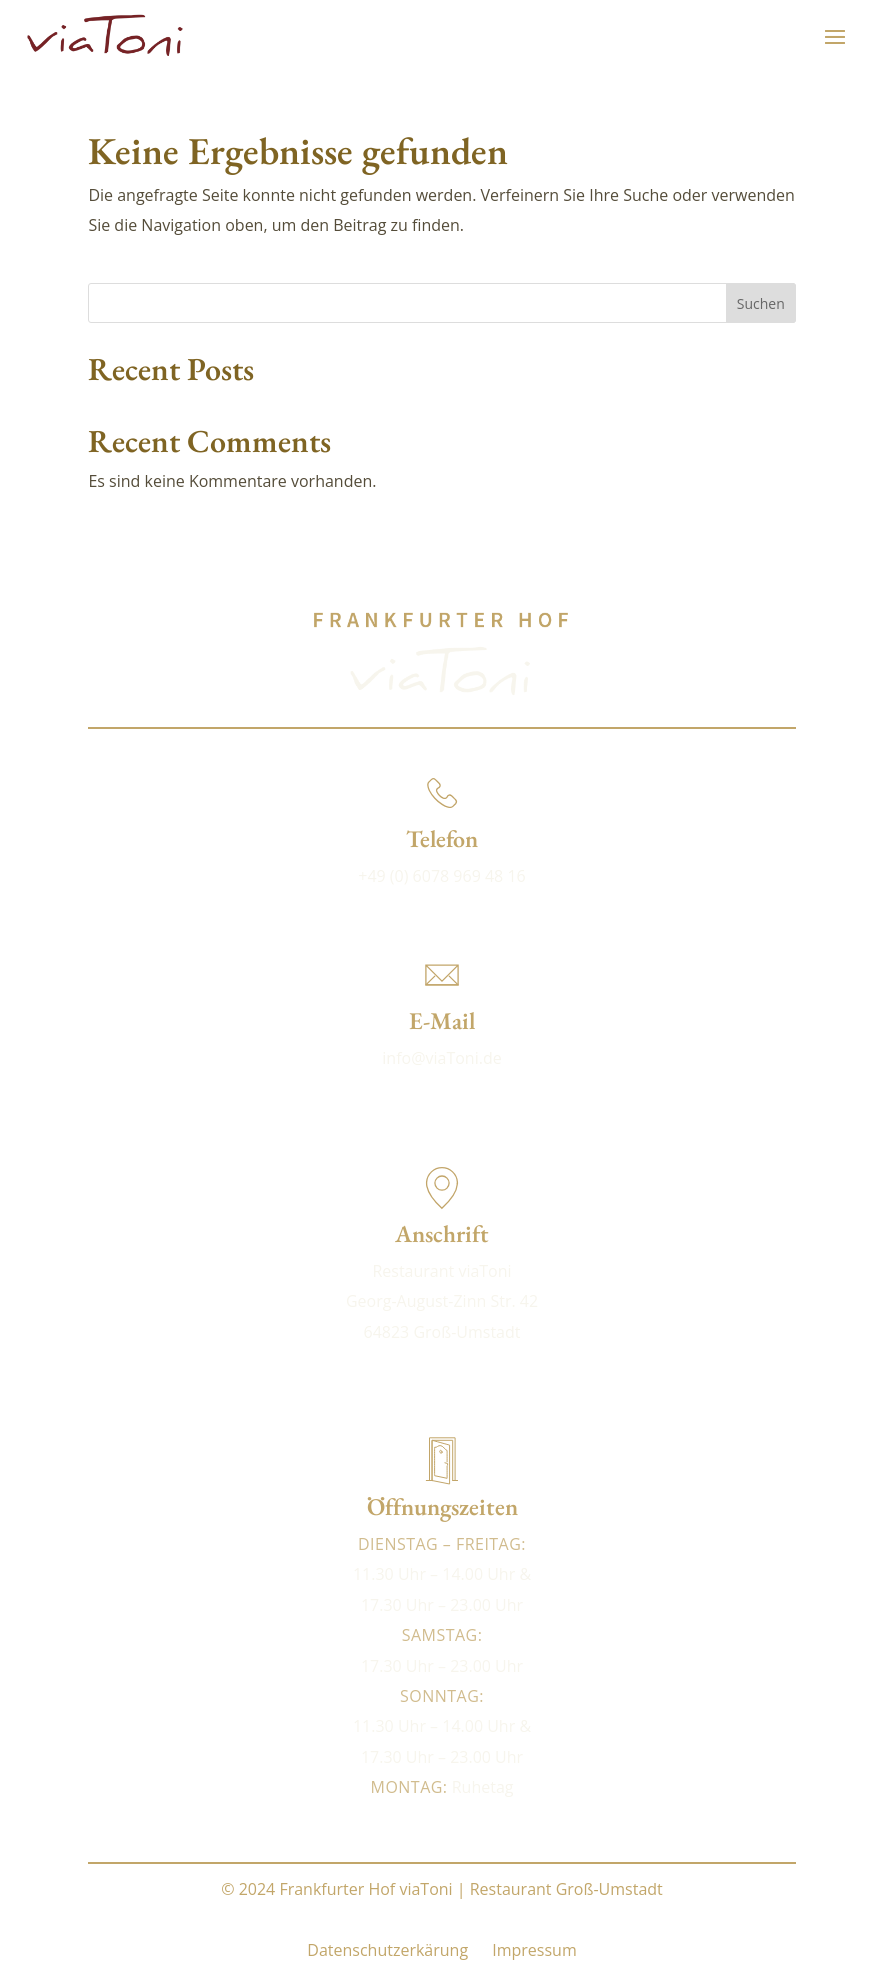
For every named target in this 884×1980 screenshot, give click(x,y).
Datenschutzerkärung (387, 1950)
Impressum (534, 1950)
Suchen (761, 303)
